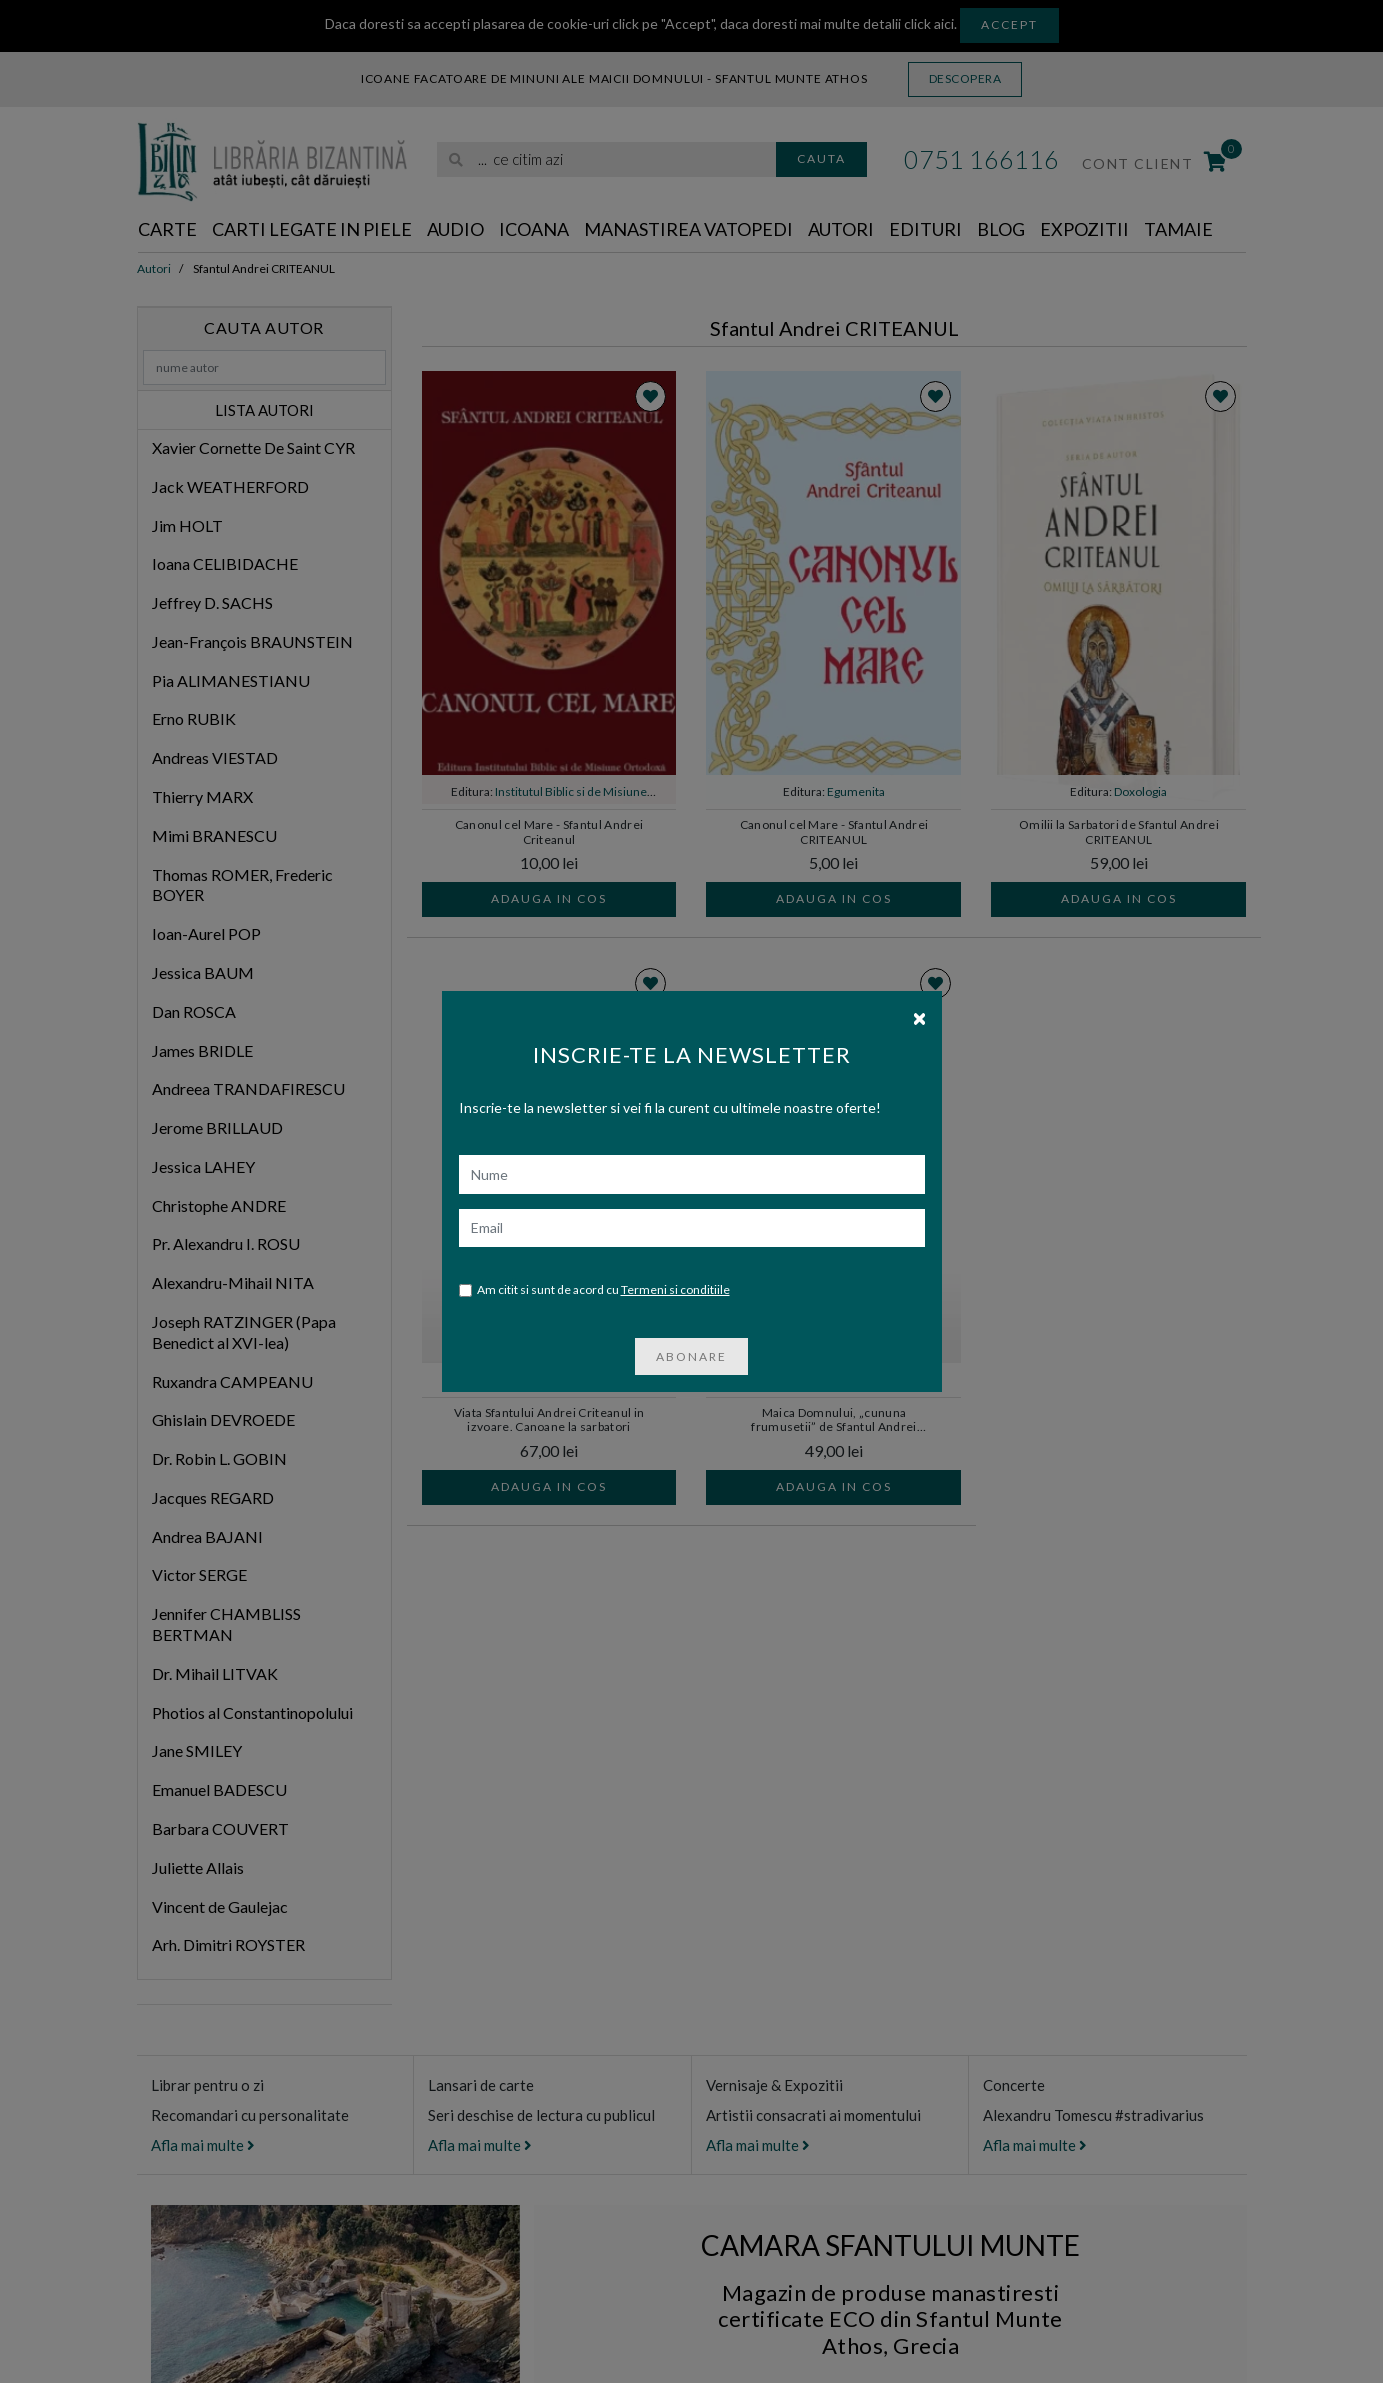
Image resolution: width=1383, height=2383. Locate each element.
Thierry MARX (202, 796)
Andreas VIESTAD (215, 757)
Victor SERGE (199, 1574)
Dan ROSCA (194, 1011)
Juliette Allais (198, 1867)
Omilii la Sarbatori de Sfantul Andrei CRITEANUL (1119, 832)
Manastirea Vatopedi (688, 229)
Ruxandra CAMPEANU (232, 1381)
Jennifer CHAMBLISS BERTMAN (226, 1624)
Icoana (534, 229)
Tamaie (1178, 229)
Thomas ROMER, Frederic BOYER (242, 885)
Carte (167, 229)
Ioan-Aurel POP (206, 933)
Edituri (925, 229)
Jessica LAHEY (203, 1166)
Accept (1009, 24)
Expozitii (1084, 229)
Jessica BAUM (203, 972)
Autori (841, 229)
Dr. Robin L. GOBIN (219, 1458)
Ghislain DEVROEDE (223, 1419)
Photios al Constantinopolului (252, 1712)
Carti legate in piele (312, 229)
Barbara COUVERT (220, 1828)
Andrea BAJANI (207, 1536)
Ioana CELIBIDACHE (225, 563)
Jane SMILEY (197, 1750)
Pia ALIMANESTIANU (231, 680)
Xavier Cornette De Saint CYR (253, 447)
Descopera (965, 78)
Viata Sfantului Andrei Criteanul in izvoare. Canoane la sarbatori (549, 1420)
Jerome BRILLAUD (217, 1127)
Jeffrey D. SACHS (212, 602)
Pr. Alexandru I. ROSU (226, 1243)
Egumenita (856, 791)
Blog (1001, 229)
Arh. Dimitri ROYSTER (228, 1944)
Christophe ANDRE (219, 1205)
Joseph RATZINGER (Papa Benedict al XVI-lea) (244, 1332)
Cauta (821, 158)
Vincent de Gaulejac (220, 1906)
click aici (929, 23)
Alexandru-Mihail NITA (233, 1282)
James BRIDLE (202, 1050)
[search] (606, 159)
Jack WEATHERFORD (230, 486)
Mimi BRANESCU (214, 835)
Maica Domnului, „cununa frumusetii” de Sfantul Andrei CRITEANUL (834, 1421)
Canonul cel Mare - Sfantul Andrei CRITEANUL (834, 832)
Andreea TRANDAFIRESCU (248, 1088)
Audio (455, 229)
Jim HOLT (187, 525)
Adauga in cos (549, 898)
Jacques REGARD (213, 1497)
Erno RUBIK (194, 718)
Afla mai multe (203, 2145)
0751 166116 (981, 159)
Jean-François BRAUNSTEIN (252, 641)
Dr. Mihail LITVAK (215, 1673)
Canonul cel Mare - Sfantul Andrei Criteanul (549, 832)
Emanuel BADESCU (219, 1789)
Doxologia (1140, 791)
